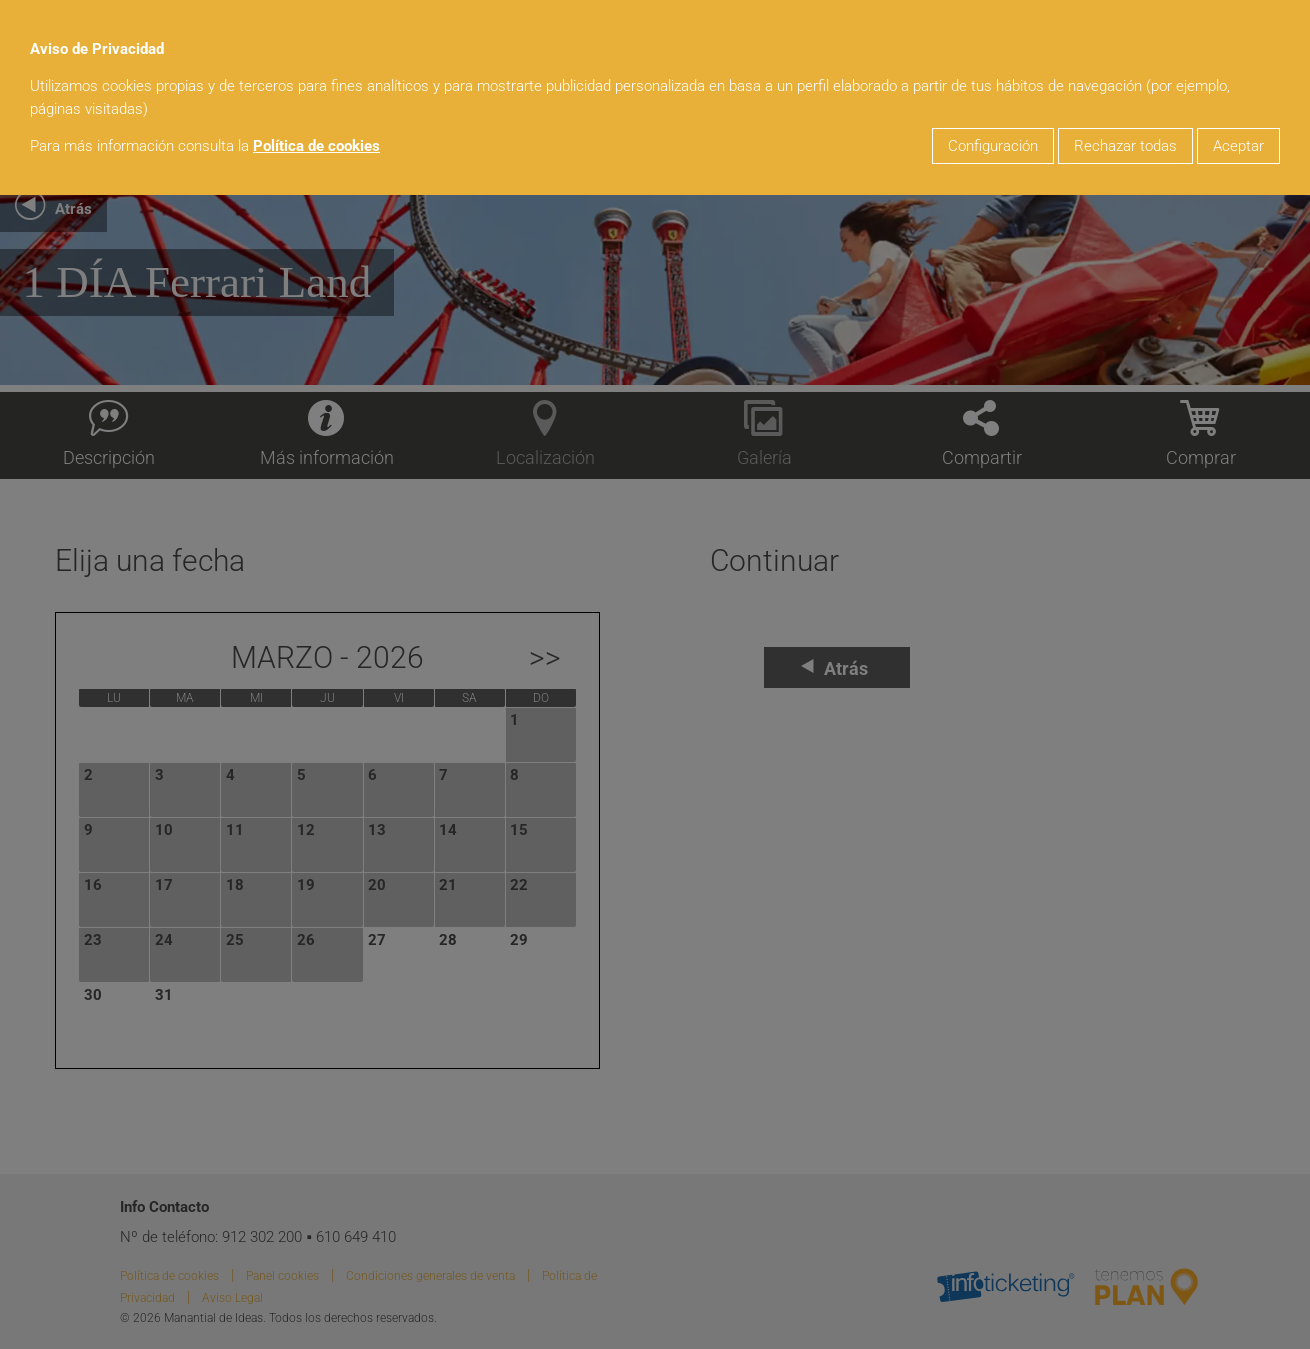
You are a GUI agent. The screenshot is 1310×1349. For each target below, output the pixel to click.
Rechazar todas (1125, 146)
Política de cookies (316, 146)
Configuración (993, 146)
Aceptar (1238, 146)
